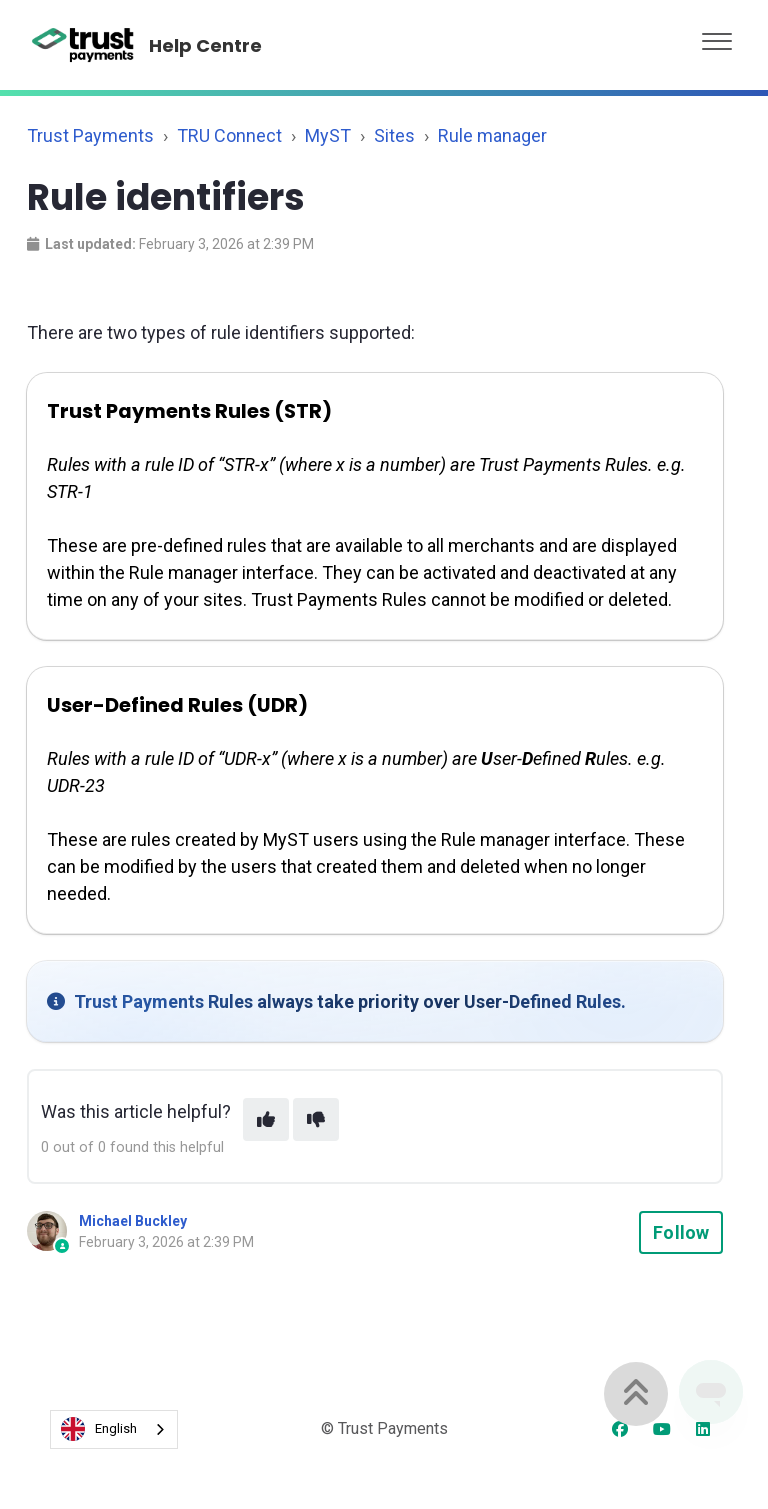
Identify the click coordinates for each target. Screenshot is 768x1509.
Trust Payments (90, 135)
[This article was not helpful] (316, 1119)
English (99, 1429)
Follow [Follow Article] (681, 1232)
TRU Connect (229, 135)
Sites (394, 135)
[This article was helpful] (266, 1119)
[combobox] (114, 1429)
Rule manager (492, 135)
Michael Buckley (133, 1221)
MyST (328, 135)
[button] (717, 36)
